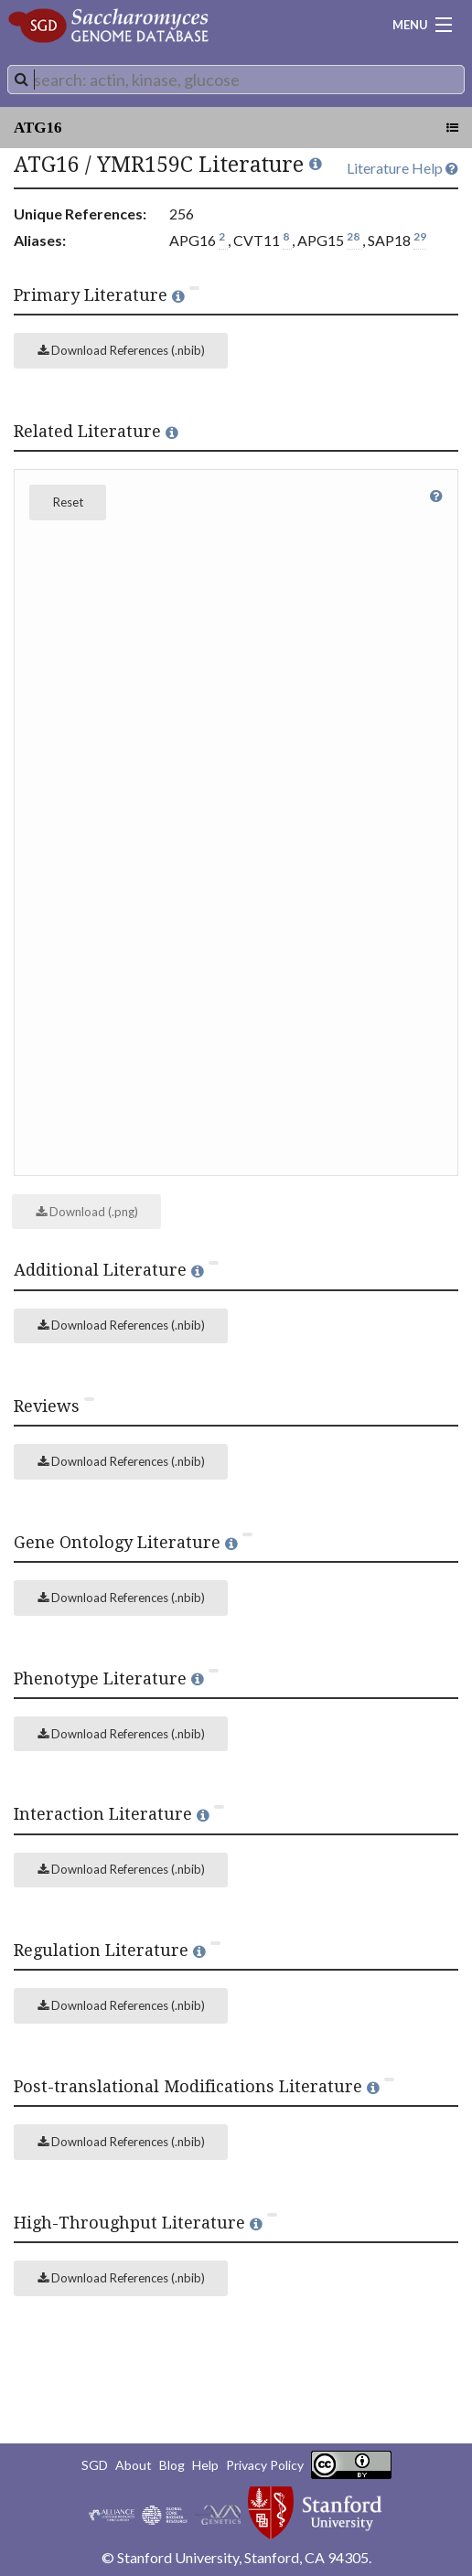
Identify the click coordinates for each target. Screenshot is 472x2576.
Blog (172, 2465)
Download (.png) (87, 1211)
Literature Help (402, 167)
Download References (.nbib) (121, 350)
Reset (68, 502)
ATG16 (38, 127)
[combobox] (236, 79)
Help (205, 2465)
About (133, 2465)
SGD (94, 2465)
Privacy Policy (265, 2465)
